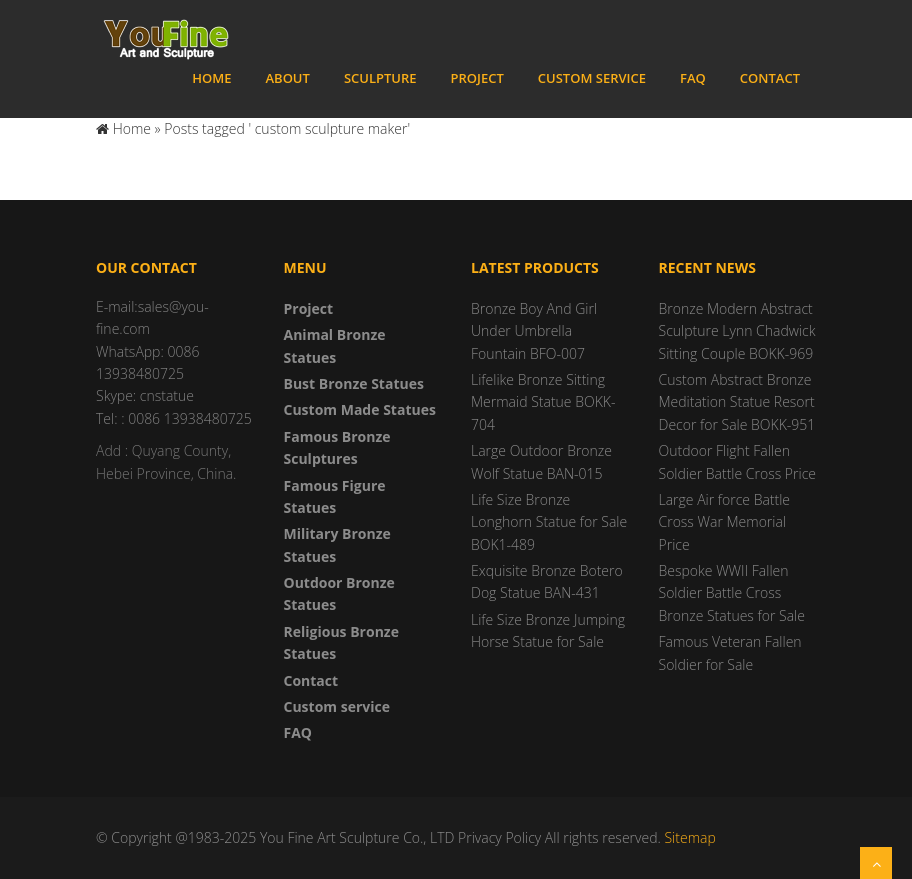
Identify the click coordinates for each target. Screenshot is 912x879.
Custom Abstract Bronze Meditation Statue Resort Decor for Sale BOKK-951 (737, 402)
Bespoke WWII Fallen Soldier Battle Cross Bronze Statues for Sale (732, 593)
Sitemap (689, 837)
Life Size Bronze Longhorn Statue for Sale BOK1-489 (549, 522)
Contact (770, 78)
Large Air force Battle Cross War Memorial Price (725, 522)
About (287, 78)
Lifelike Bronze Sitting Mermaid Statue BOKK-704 (543, 402)
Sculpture (380, 78)
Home (211, 78)
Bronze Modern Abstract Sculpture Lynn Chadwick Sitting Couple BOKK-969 (737, 331)
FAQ (693, 78)
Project (477, 78)
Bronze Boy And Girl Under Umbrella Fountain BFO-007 (534, 331)
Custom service (592, 78)
